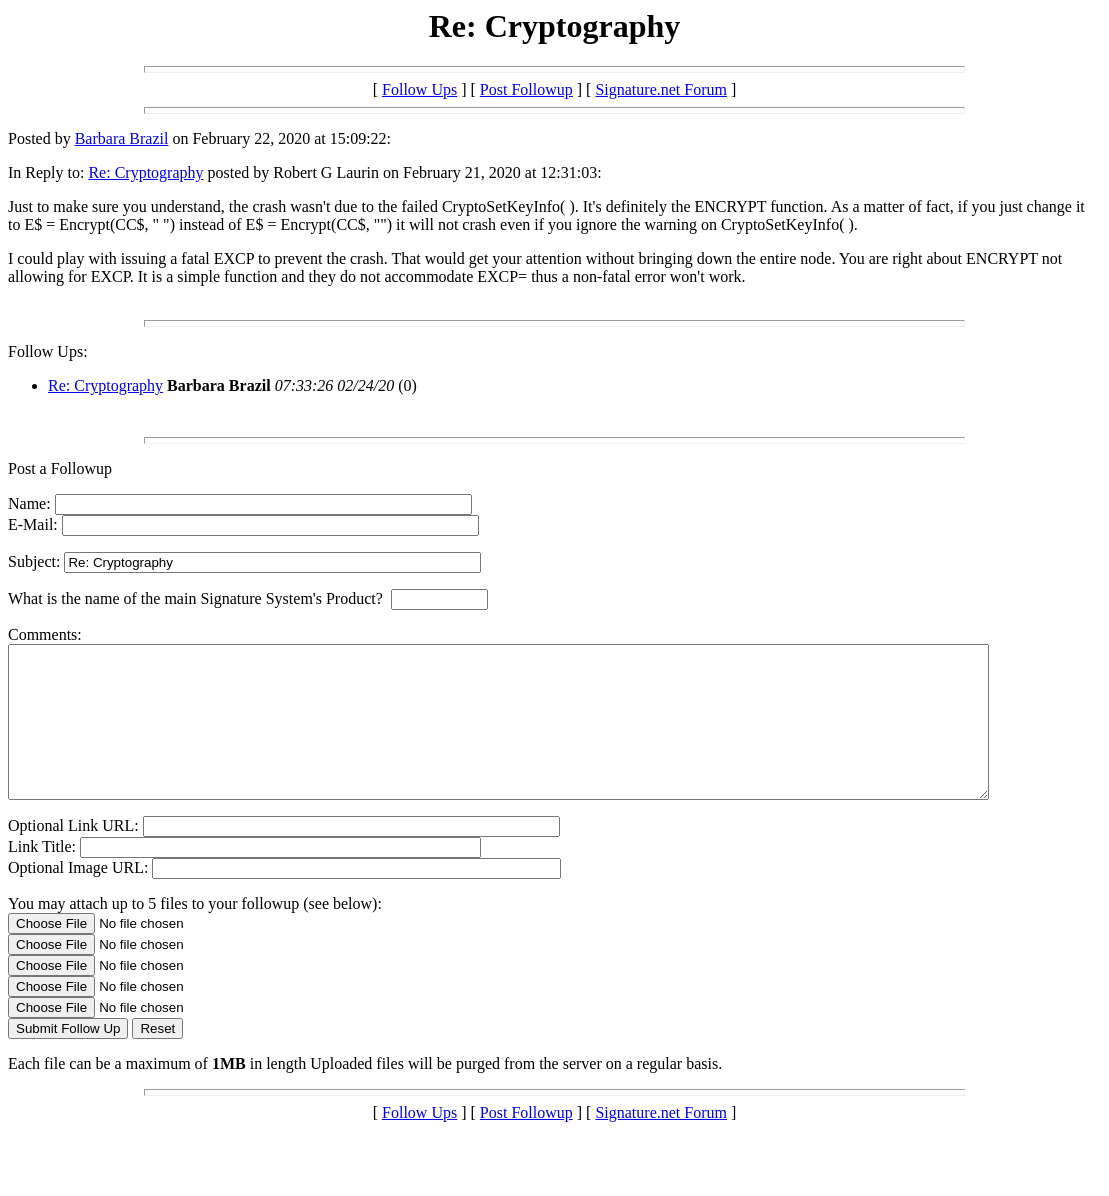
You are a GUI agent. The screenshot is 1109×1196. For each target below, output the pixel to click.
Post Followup (526, 89)
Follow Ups (419, 89)
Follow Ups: (48, 351)
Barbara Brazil (122, 138)
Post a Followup (60, 468)
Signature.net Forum (661, 89)
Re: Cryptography (145, 172)
